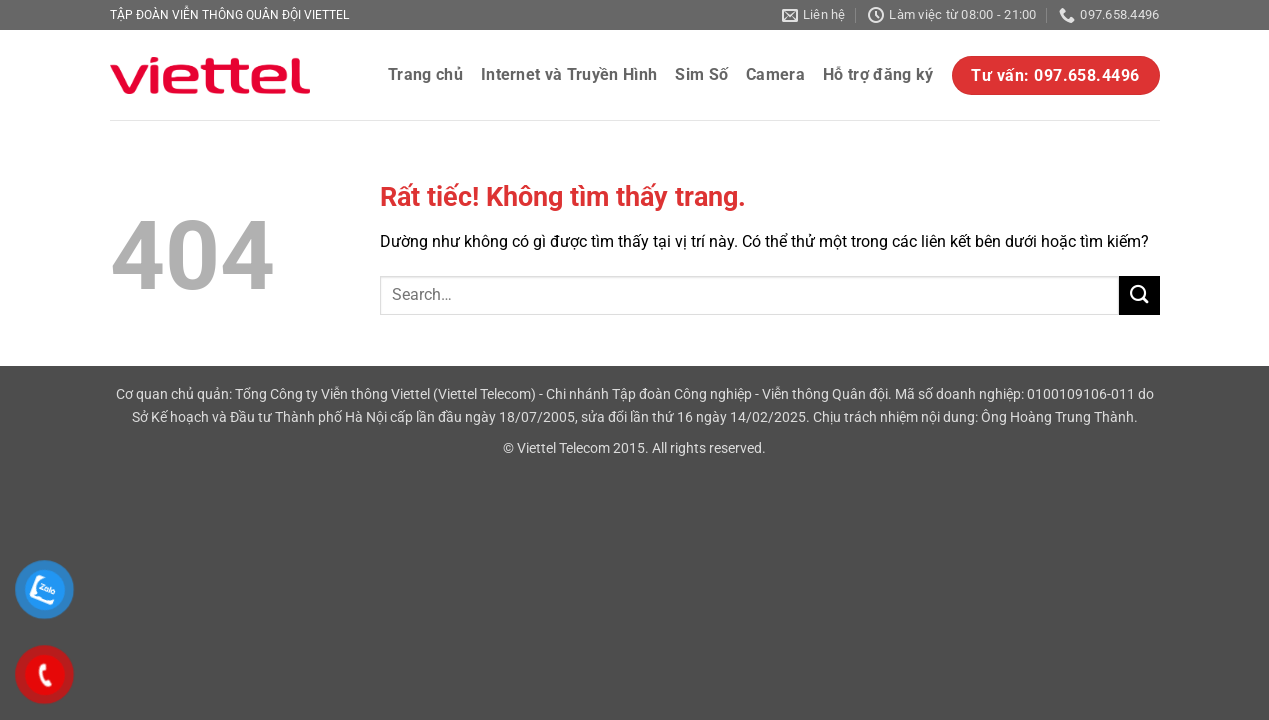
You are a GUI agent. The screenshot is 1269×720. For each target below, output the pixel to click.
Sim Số (701, 74)
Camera (775, 74)
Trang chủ (425, 74)
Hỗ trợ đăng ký (878, 74)
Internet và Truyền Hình (569, 74)
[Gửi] (1139, 295)
